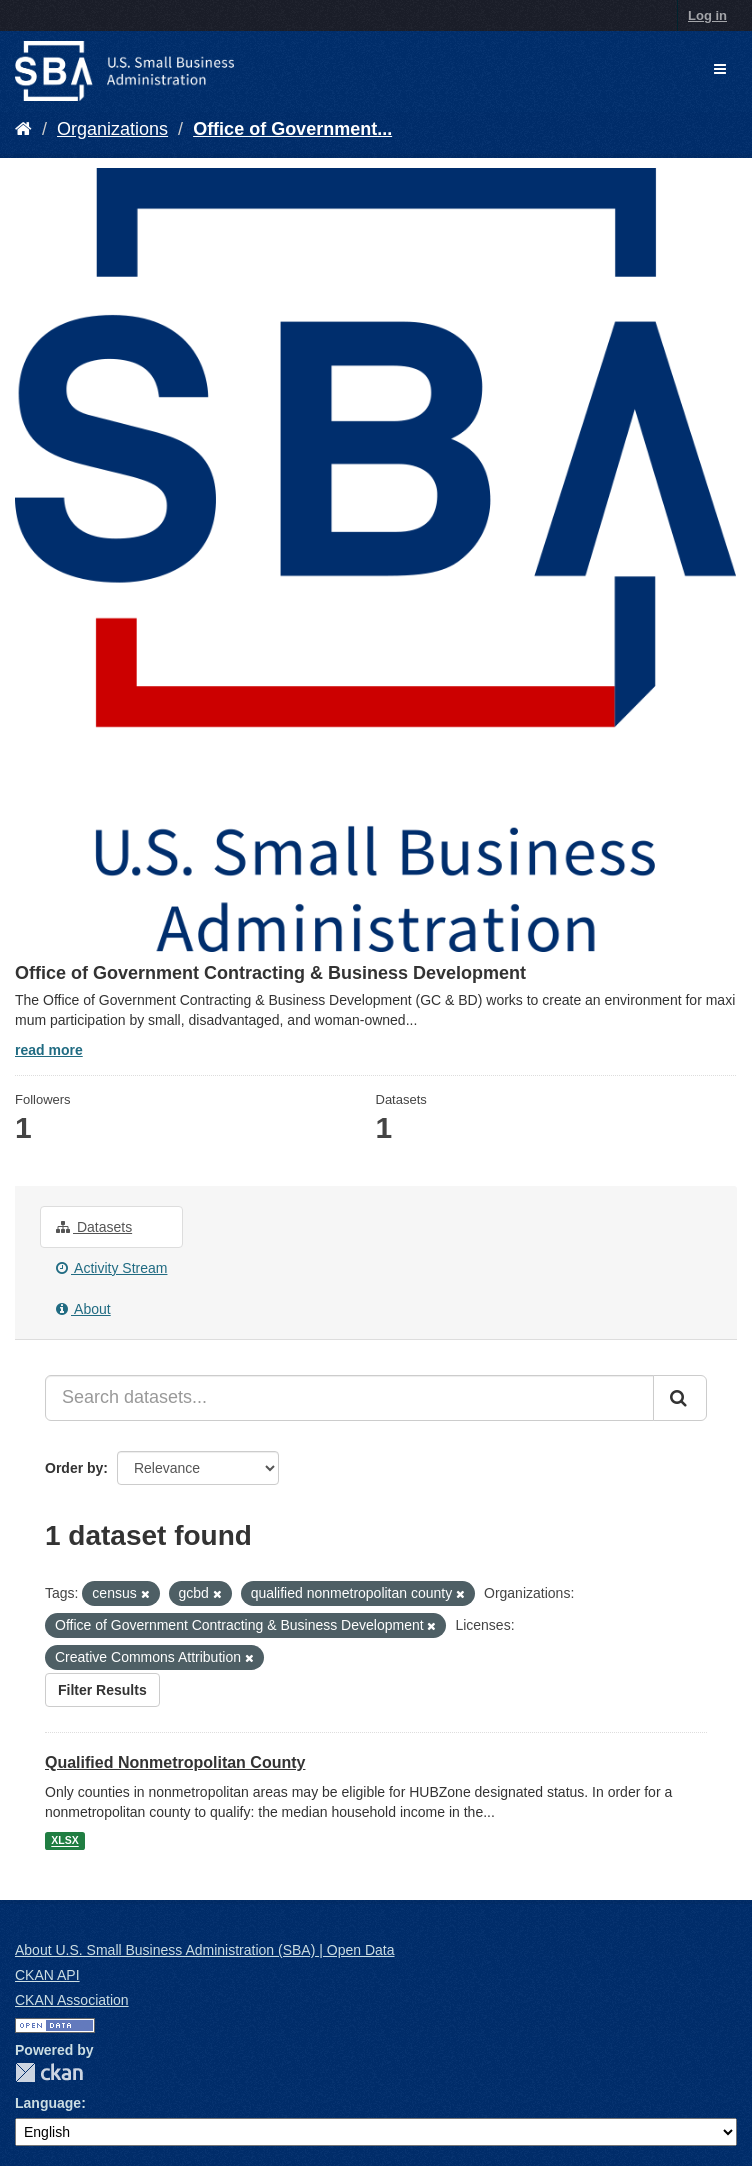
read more (49, 1050)
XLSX (64, 1841)
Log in (707, 15)
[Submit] (680, 1398)
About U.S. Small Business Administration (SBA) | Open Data (204, 1950)
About (83, 1309)
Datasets (94, 1227)
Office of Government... (292, 129)
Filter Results (102, 1690)
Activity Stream (111, 1268)
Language (48, 2103)
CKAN (49, 2072)
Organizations (112, 129)
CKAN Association (72, 2000)
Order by (74, 1468)
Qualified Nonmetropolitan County (175, 1762)
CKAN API (47, 1975)
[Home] (23, 129)
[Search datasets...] (349, 1398)
